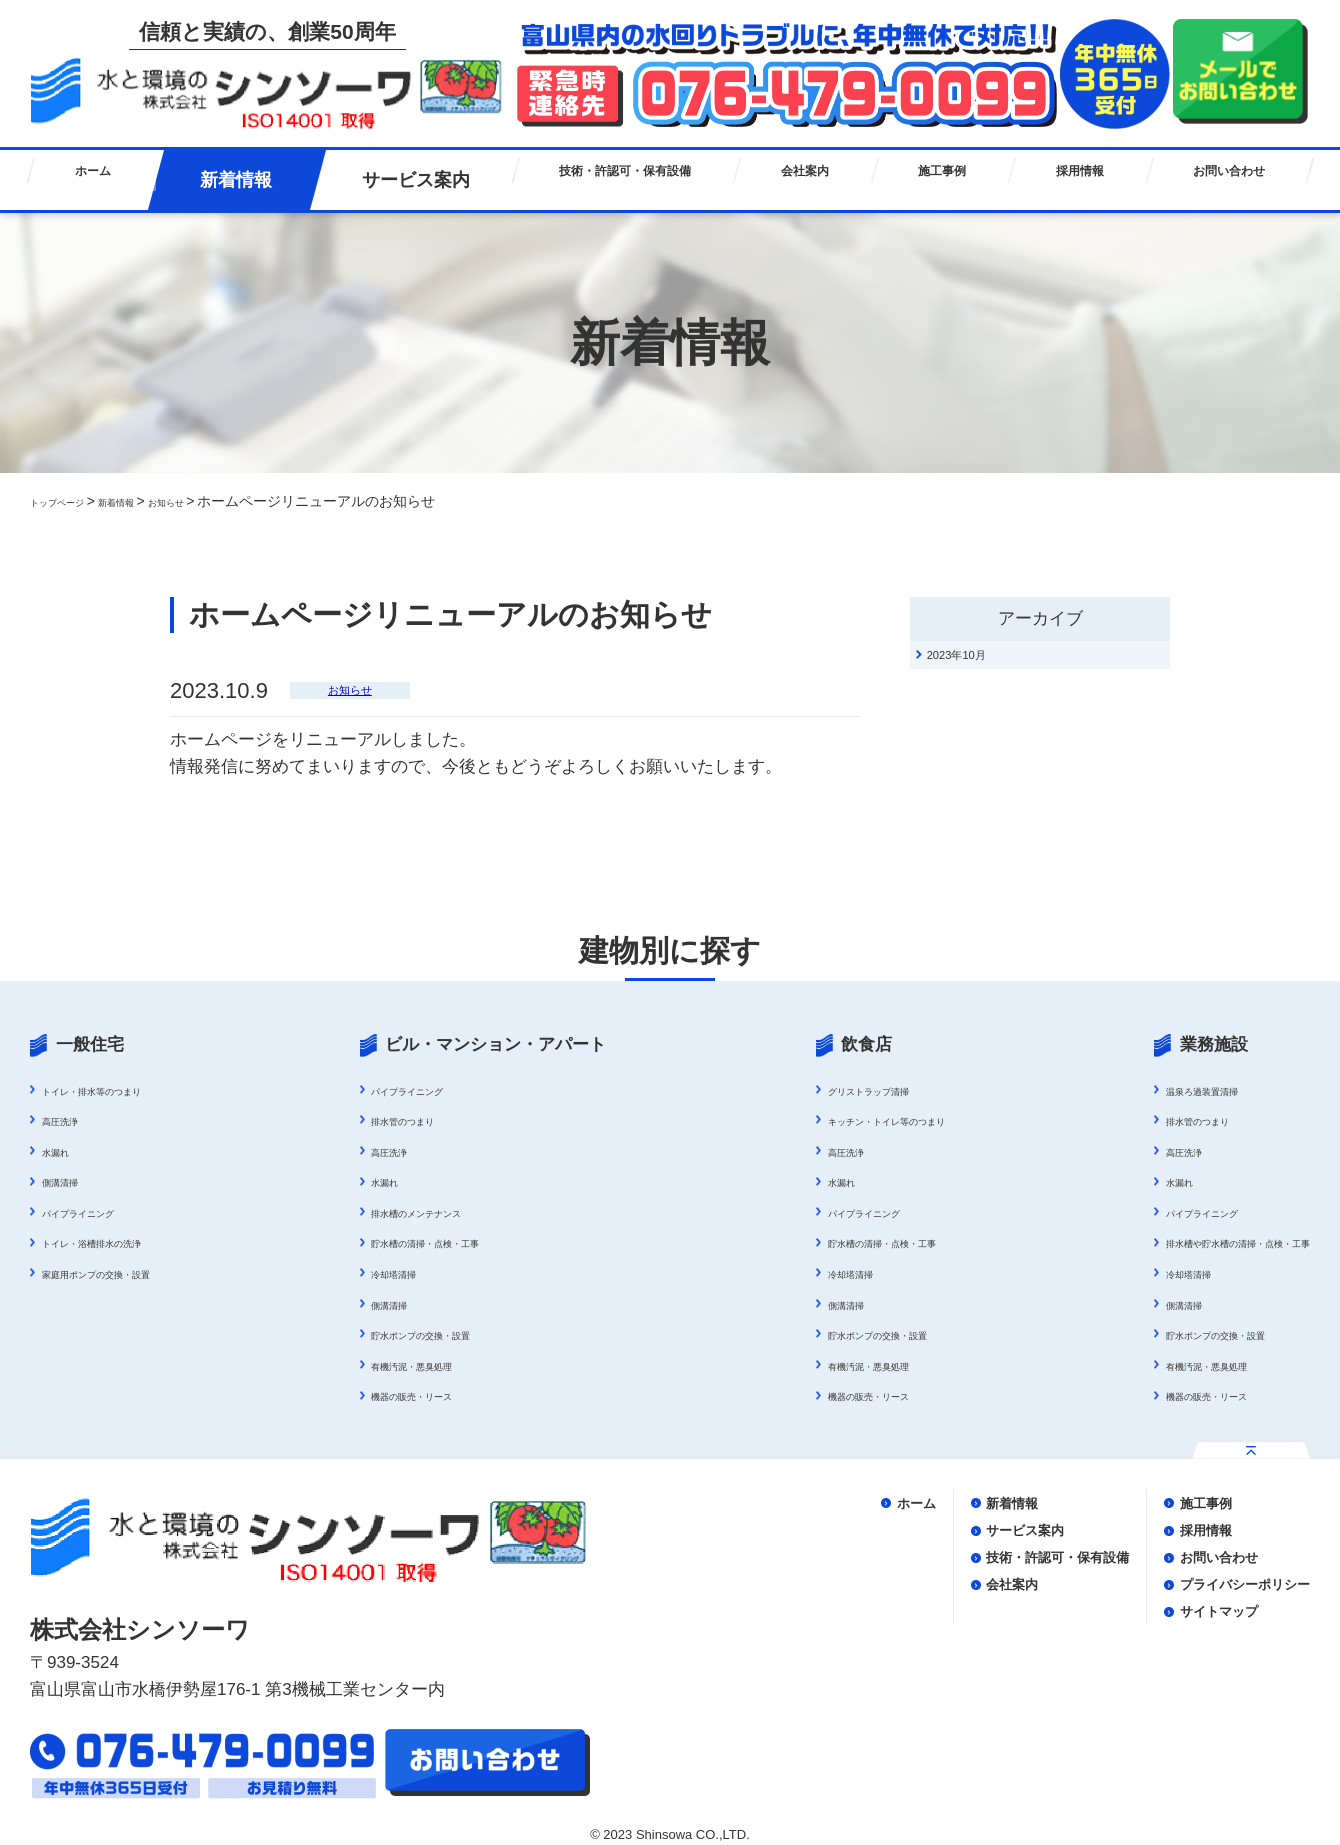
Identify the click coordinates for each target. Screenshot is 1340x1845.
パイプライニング (98, 1212)
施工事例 (930, 180)
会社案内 (793, 180)
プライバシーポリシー (1210, 1601)
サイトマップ (1170, 1633)
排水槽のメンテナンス (433, 1212)
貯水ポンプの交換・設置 (440, 1334)
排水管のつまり (412, 1120)
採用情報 (1068, 180)
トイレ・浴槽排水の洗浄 (119, 1242)
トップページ (72, 501)
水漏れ (63, 1151)
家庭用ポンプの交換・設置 (126, 1273)
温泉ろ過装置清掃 (1142, 1090)
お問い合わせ (1223, 180)
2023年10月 (981, 662)
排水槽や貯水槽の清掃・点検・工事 (1198, 1242)
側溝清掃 (70, 1181)
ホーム (90, 180)
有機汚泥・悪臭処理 (426, 1365)
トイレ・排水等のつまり (119, 1090)
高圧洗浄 (70, 1120)
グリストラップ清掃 (814, 1090)
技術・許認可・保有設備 (592, 180)
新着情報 (218, 180)
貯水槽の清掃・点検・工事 (447, 1242)
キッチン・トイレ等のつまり (842, 1120)
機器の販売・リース (426, 1395)
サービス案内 (374, 180)
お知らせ (226, 501)
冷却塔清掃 (398, 1273)
